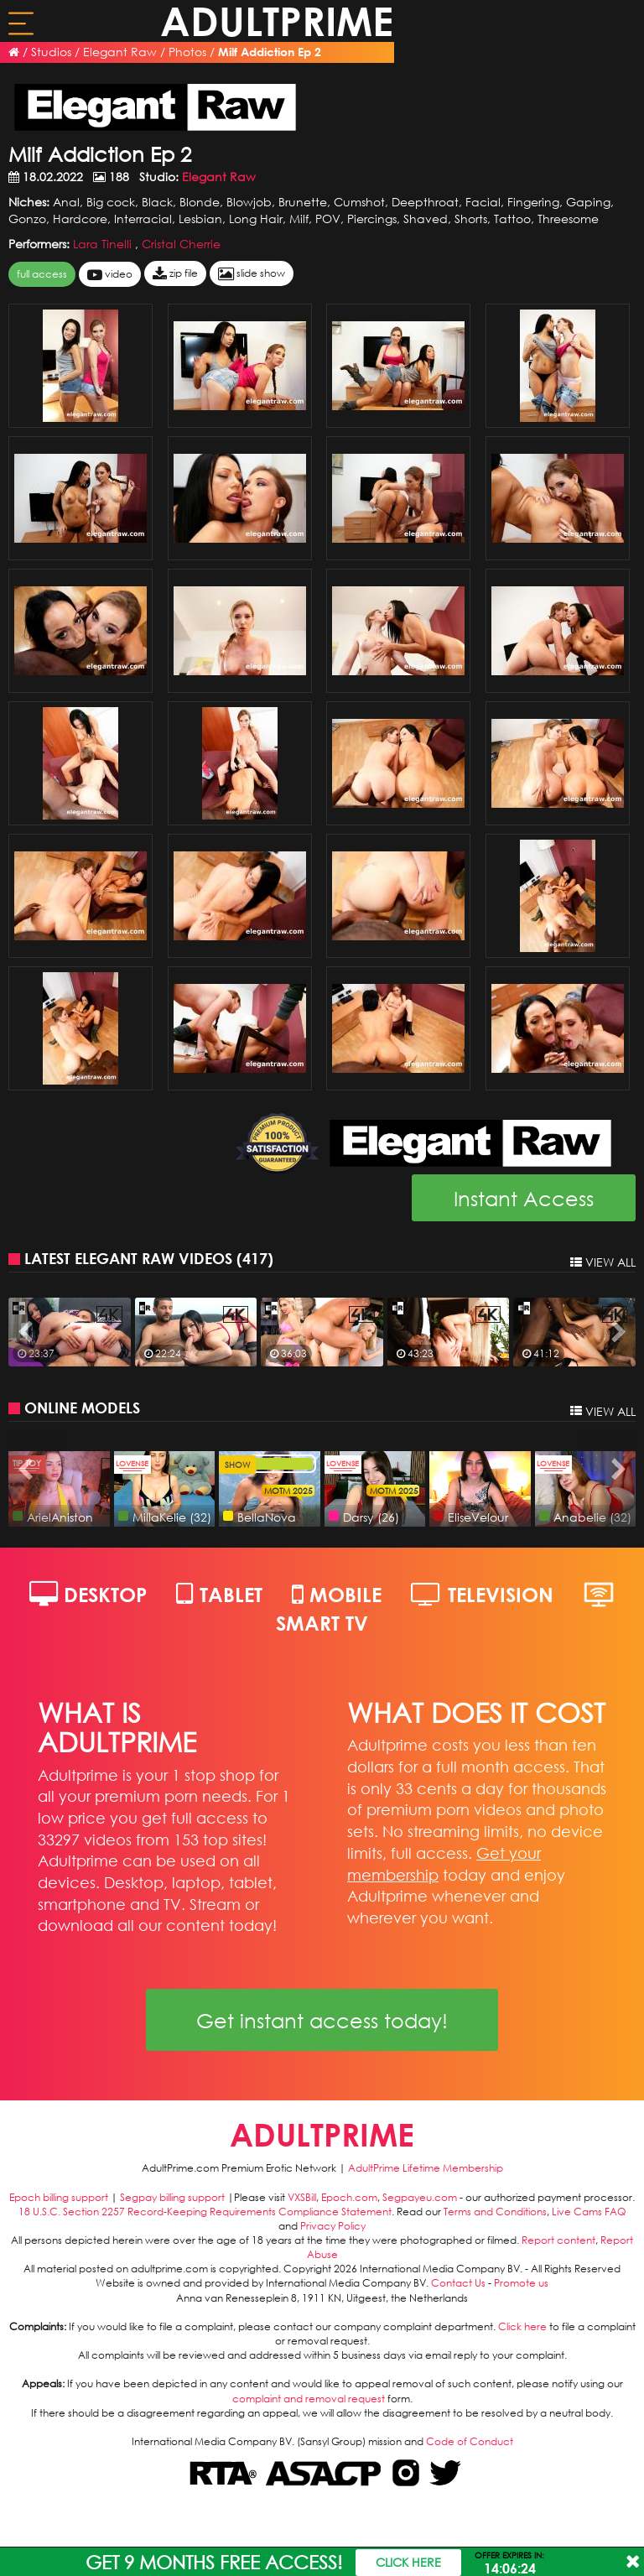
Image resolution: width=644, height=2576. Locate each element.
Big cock (110, 202)
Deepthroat (425, 202)
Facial (483, 202)
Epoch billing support (58, 2197)
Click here (522, 2326)
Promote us (521, 2283)
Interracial (143, 218)
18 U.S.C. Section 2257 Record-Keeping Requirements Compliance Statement (205, 2211)
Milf (299, 218)
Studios (51, 52)
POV (327, 218)
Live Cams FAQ (589, 2211)
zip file (175, 274)
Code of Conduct (469, 2441)
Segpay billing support (172, 2197)
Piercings (372, 218)
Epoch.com (349, 2197)
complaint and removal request (308, 2398)
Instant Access (524, 1197)
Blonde (199, 202)
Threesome (568, 218)
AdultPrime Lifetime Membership (425, 2168)
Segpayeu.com (419, 2197)
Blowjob (249, 202)
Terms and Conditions (495, 2211)
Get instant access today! (322, 2019)
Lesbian (200, 218)
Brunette (302, 202)
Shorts (470, 218)
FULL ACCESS (42, 274)
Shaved (425, 218)
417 (254, 1258)
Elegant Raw (120, 52)
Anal (66, 202)
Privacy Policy (333, 2226)
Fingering (533, 202)
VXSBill (302, 2197)
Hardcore (80, 218)
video (109, 275)
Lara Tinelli (104, 244)
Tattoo (512, 218)
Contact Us (458, 2283)
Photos (187, 52)
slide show (251, 274)
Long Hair (256, 218)
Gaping (588, 202)
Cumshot (359, 202)
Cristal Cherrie (181, 244)
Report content (558, 2240)
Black (157, 202)
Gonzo (27, 218)
